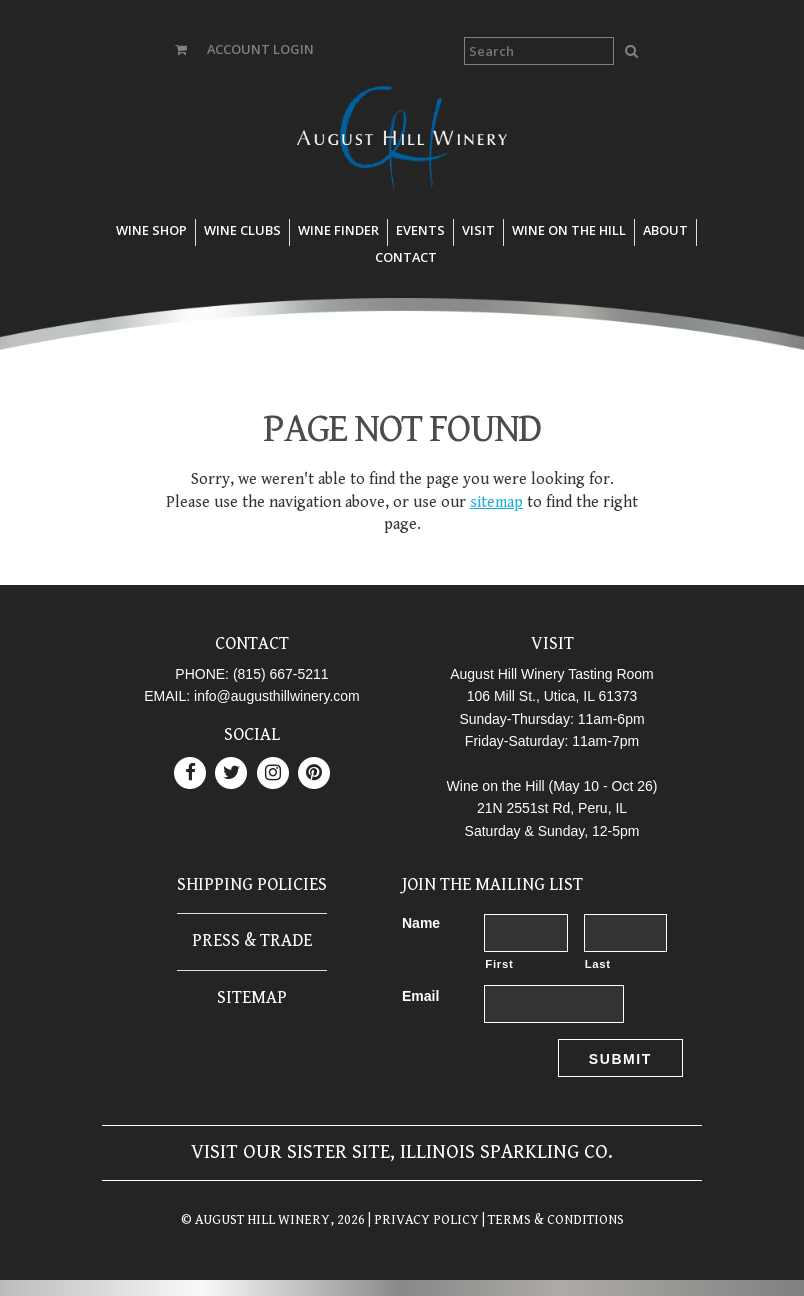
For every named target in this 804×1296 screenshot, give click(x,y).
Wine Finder (338, 230)
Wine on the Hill (569, 230)
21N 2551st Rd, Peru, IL (552, 808)
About (665, 230)
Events (420, 230)
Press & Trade (252, 940)
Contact (406, 257)
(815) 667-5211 (281, 674)
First (499, 964)
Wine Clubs (242, 230)
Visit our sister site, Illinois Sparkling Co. (402, 1152)
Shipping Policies (252, 884)
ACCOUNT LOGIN (260, 49)
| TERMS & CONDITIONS (551, 1220)
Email (420, 996)
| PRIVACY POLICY (422, 1220)
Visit (478, 230)
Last (598, 964)
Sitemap (252, 997)
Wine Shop (151, 230)
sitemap (496, 502)
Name (421, 923)
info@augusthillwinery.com (277, 696)
